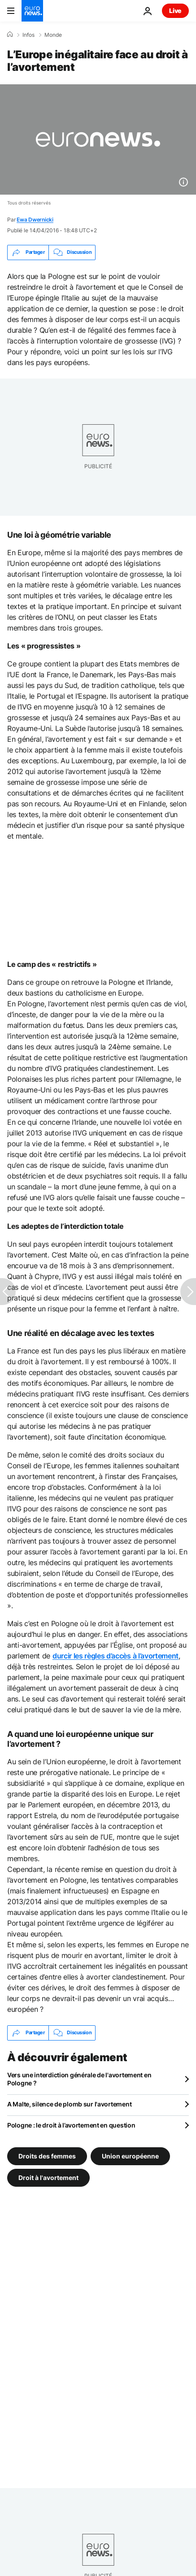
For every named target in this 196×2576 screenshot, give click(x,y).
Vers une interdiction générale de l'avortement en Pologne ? (79, 2079)
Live (175, 10)
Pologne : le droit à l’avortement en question (71, 2125)
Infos (28, 35)
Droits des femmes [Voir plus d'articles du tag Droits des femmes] (47, 2155)
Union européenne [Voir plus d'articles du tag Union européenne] (130, 2155)
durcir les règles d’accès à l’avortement (115, 1655)
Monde (53, 35)
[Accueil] (10, 34)
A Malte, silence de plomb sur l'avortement (69, 2104)
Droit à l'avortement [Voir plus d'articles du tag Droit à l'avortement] (48, 2177)
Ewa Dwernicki (35, 219)
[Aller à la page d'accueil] (32, 11)
